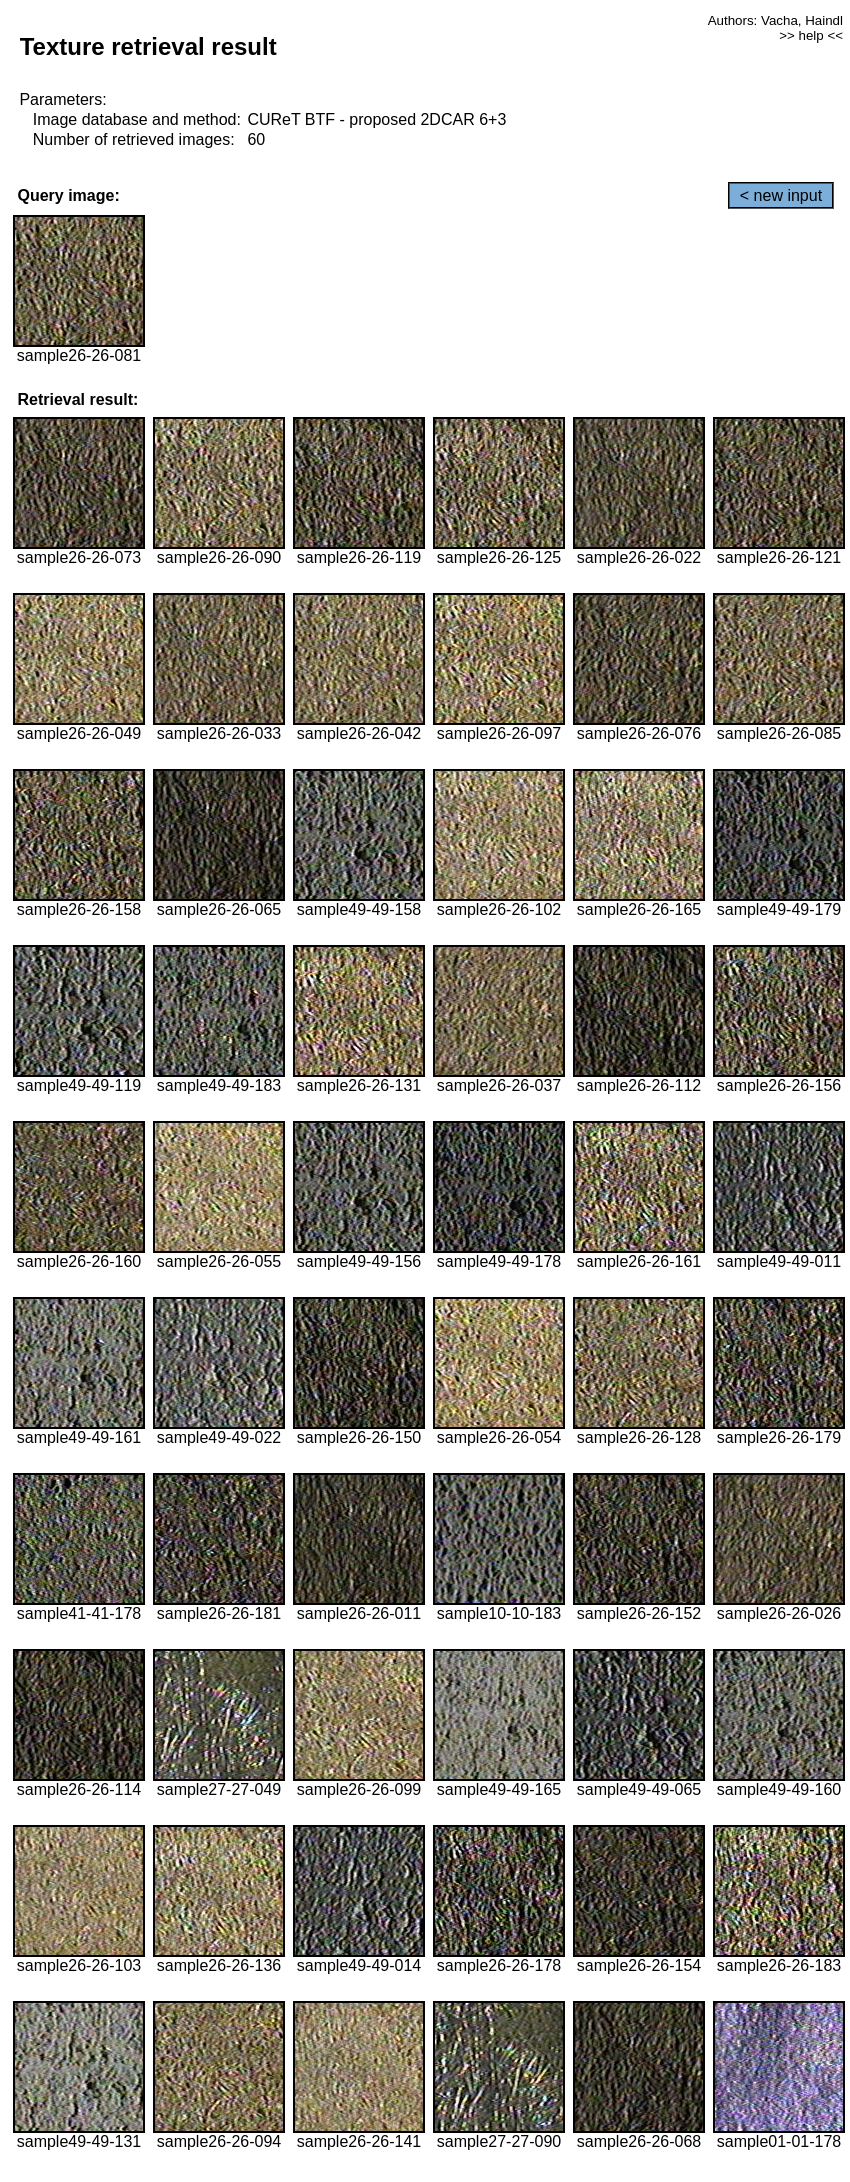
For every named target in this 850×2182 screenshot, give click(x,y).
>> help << (811, 35)
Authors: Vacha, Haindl (775, 20)
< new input (781, 195)
